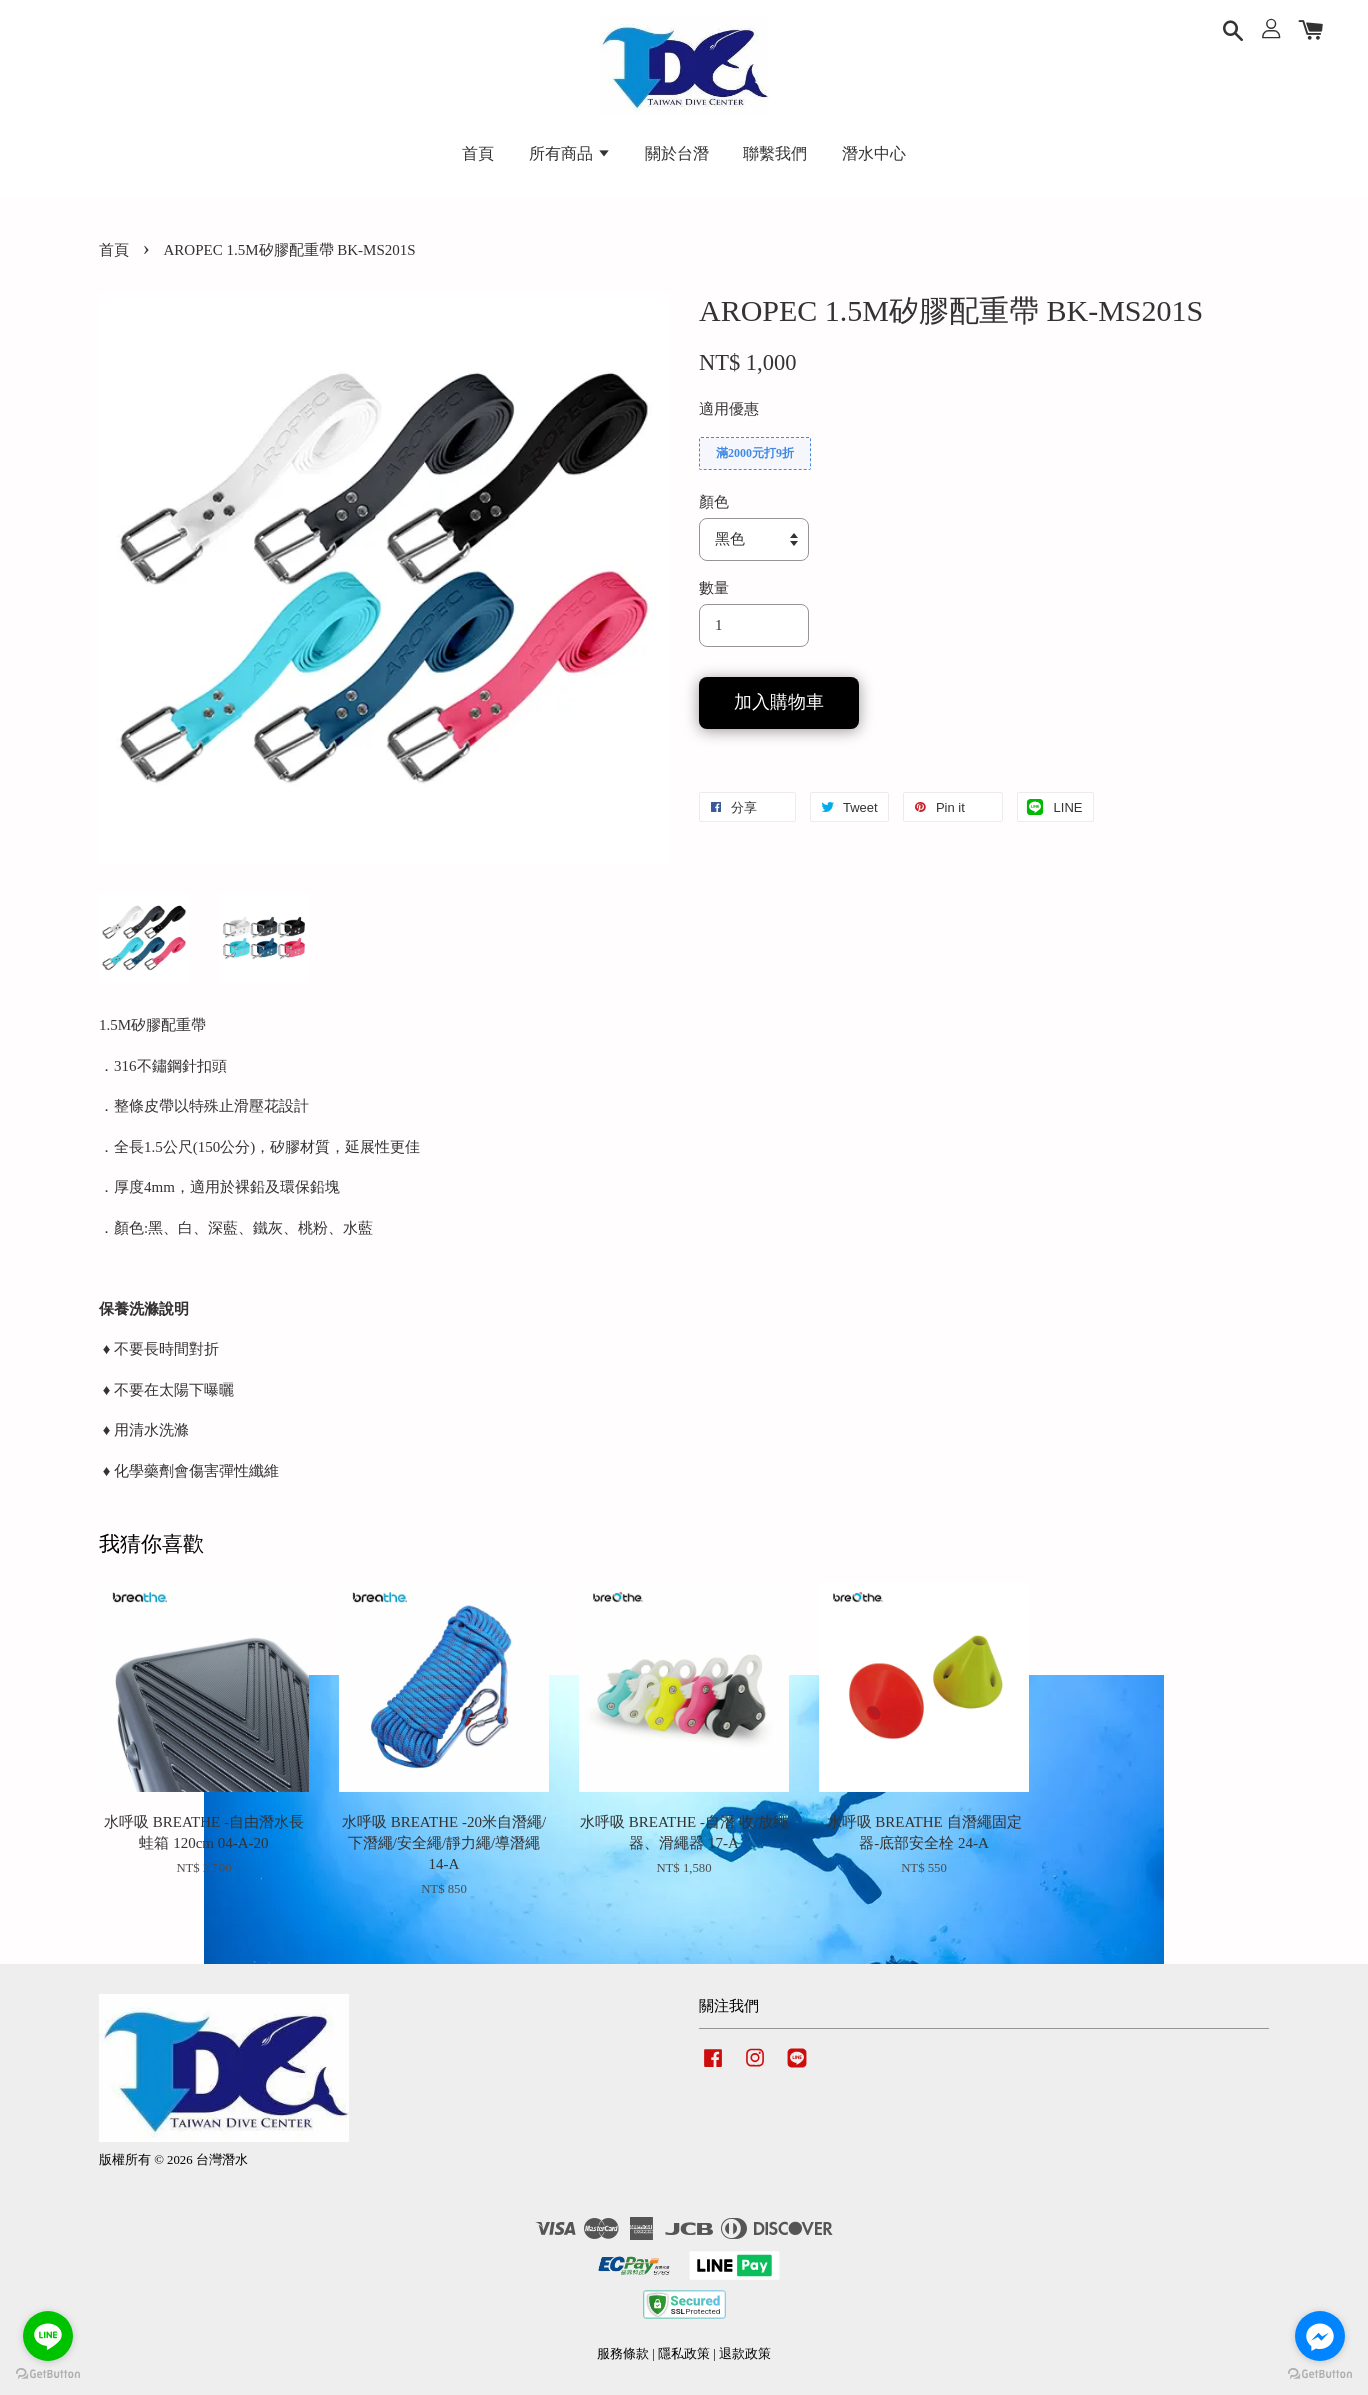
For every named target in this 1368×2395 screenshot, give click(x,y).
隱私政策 (684, 2354)
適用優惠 (729, 409)
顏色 (714, 502)
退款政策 (745, 2354)
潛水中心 (874, 153)
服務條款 (623, 2354)
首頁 (478, 153)
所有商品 (570, 153)
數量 (714, 588)
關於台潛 (677, 153)
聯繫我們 (775, 153)
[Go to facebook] (1320, 2336)
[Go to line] (48, 2336)
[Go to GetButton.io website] (48, 2374)
